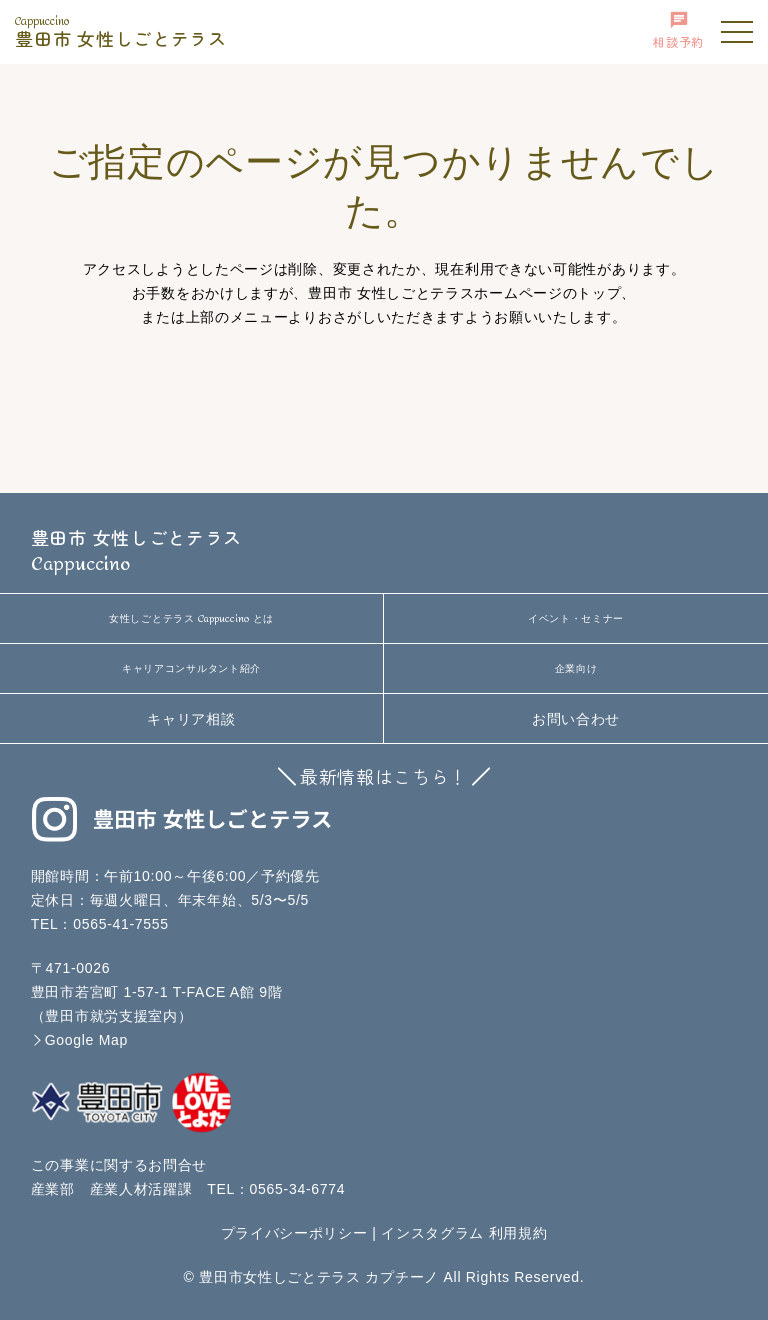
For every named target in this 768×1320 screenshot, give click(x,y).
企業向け (576, 668)
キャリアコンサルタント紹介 (191, 668)
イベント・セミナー (576, 618)
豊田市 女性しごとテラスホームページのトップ (464, 293)
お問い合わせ (576, 719)
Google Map (86, 1040)
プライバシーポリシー (294, 1233)
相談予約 (678, 30)
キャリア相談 (191, 719)
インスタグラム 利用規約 (464, 1233)
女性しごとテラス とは (191, 619)
